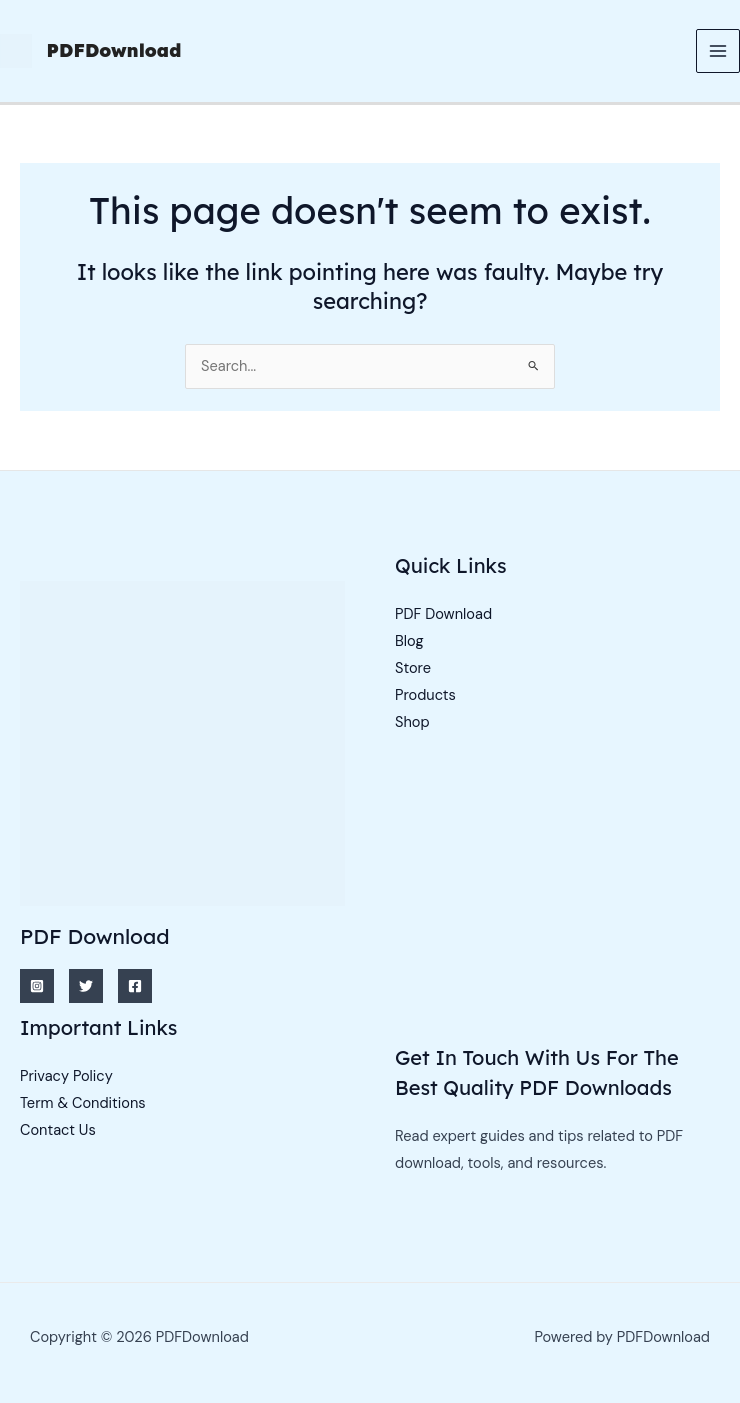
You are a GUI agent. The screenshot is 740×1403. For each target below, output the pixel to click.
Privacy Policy (66, 1076)
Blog (409, 641)
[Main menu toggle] (718, 51)
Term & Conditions (83, 1103)
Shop (412, 722)
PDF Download (443, 614)
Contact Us (58, 1130)
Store (413, 668)
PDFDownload (114, 50)
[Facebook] (135, 986)
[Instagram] (37, 986)
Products (425, 695)
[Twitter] (86, 986)
